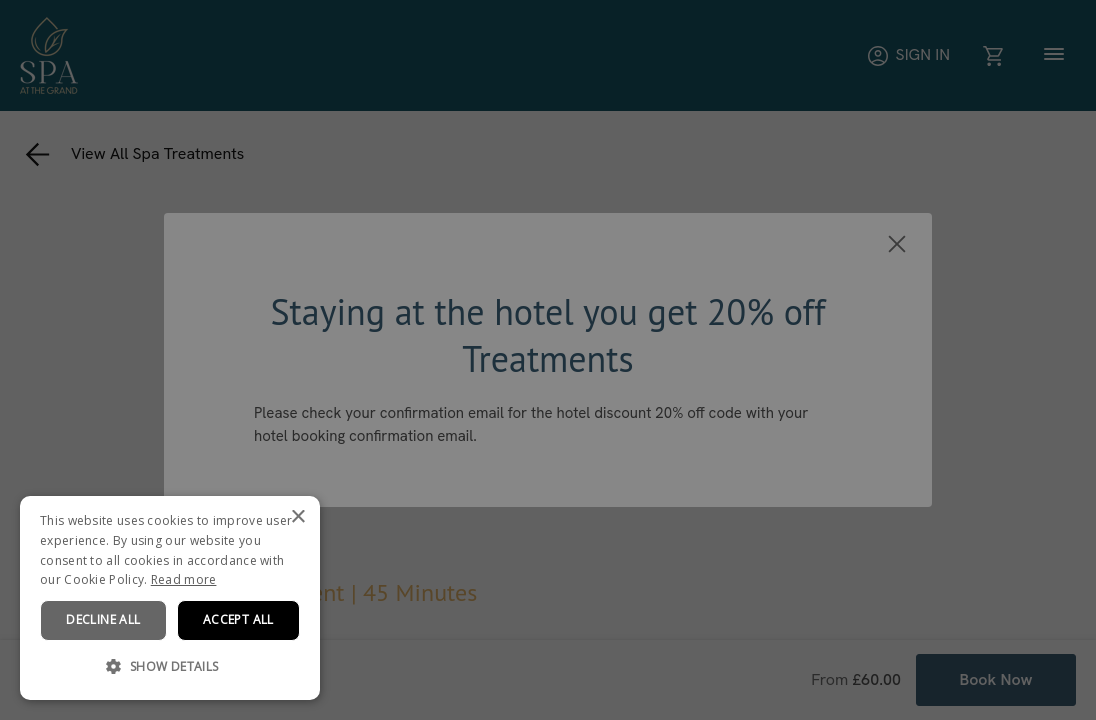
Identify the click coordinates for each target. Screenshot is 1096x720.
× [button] (297, 517)
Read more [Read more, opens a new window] (184, 579)
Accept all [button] (238, 619)
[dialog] (170, 598)
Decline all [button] (103, 619)
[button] (170, 667)
